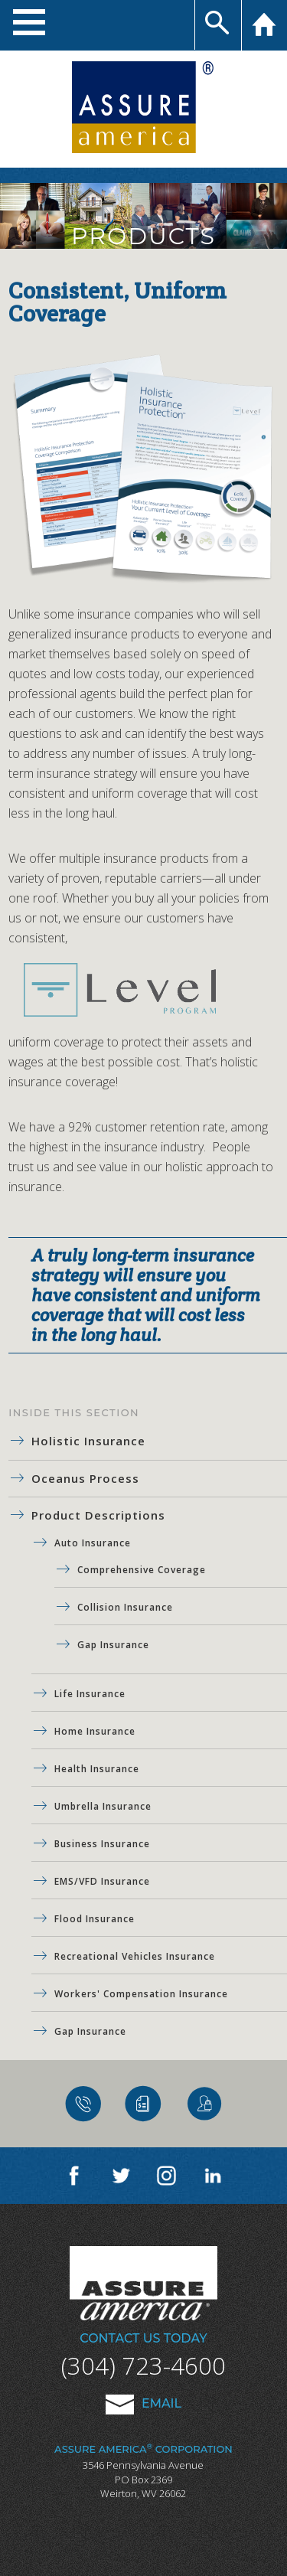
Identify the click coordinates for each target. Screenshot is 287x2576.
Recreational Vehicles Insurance (134, 1956)
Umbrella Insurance (103, 1806)
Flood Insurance (94, 1918)
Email (143, 2403)
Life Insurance (90, 1693)
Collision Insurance (125, 1607)
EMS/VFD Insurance (102, 1881)
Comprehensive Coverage (141, 1569)
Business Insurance (102, 1843)
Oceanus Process (85, 1478)
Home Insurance (94, 1731)
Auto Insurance (92, 1542)
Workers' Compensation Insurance (141, 1993)
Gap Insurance (113, 1644)
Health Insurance (96, 1768)
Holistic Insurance (88, 1440)
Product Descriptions (98, 1515)
